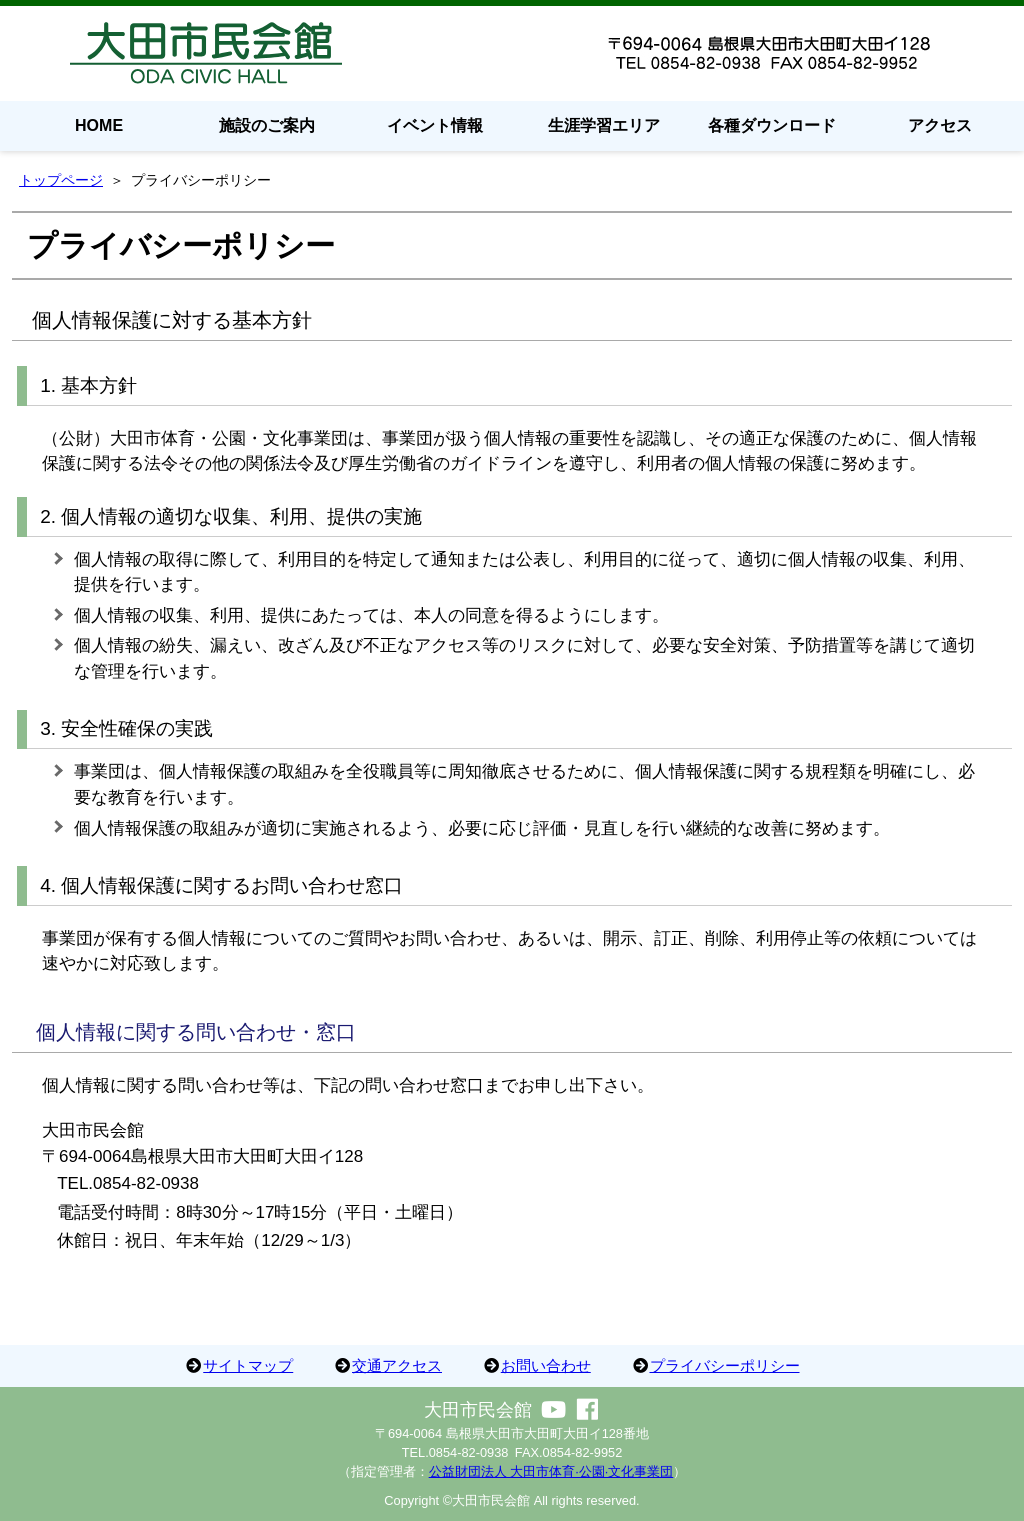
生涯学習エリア (604, 125)
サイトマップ (248, 1365)
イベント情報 (435, 125)
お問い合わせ (546, 1365)
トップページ (61, 180)
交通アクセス (397, 1365)
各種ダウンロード (772, 125)
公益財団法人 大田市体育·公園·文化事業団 (551, 1471)
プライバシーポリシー (725, 1365)
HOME (99, 125)
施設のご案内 (267, 125)
